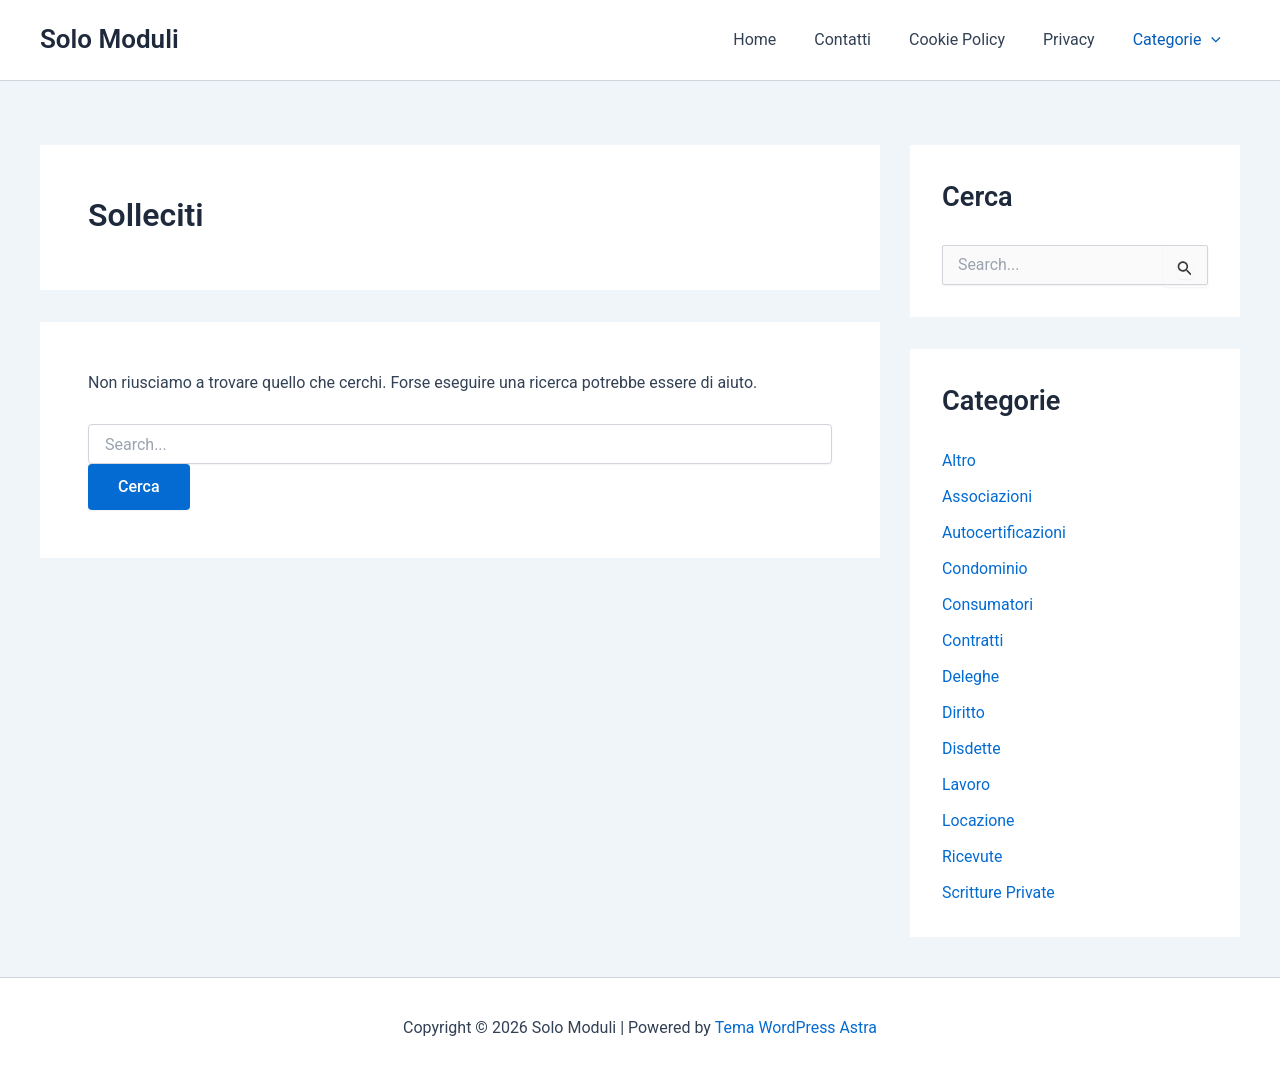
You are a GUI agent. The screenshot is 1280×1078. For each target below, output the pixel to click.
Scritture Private (999, 892)
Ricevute (972, 856)
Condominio (985, 568)
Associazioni (987, 496)
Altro (959, 460)
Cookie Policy (972, 39)
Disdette (971, 748)
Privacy (1078, 39)
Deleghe (971, 676)
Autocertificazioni (1004, 532)
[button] (1214, 40)
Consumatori (988, 604)
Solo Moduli (109, 39)
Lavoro (966, 784)
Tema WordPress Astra (795, 1027)
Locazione (978, 820)
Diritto (963, 712)
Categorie (1180, 40)
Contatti (863, 39)
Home (781, 39)
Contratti (973, 640)
